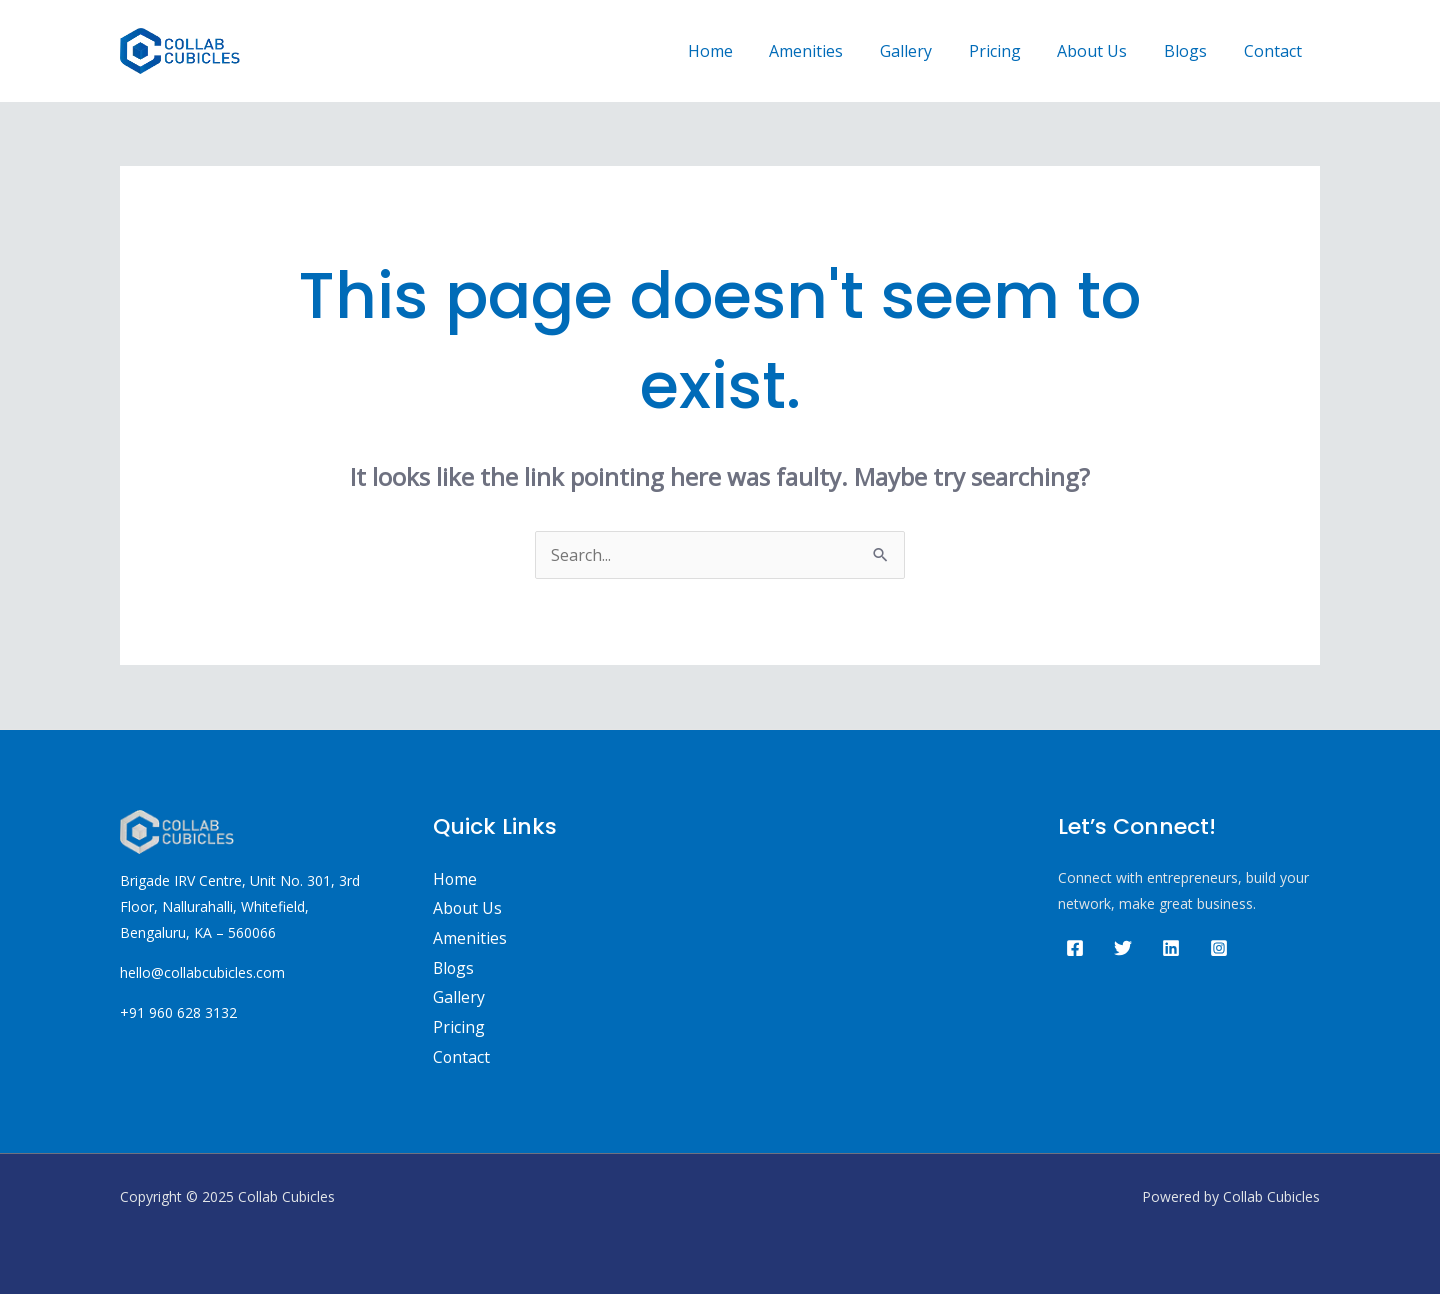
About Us (1104, 51)
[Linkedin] (1171, 948)
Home (740, 51)
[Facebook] (1075, 948)
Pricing (1011, 51)
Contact (1275, 51)
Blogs (1192, 51)
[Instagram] (1219, 948)
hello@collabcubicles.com (202, 972)
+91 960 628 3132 (178, 1012)
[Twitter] (1123, 948)
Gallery (927, 51)
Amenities (832, 51)
